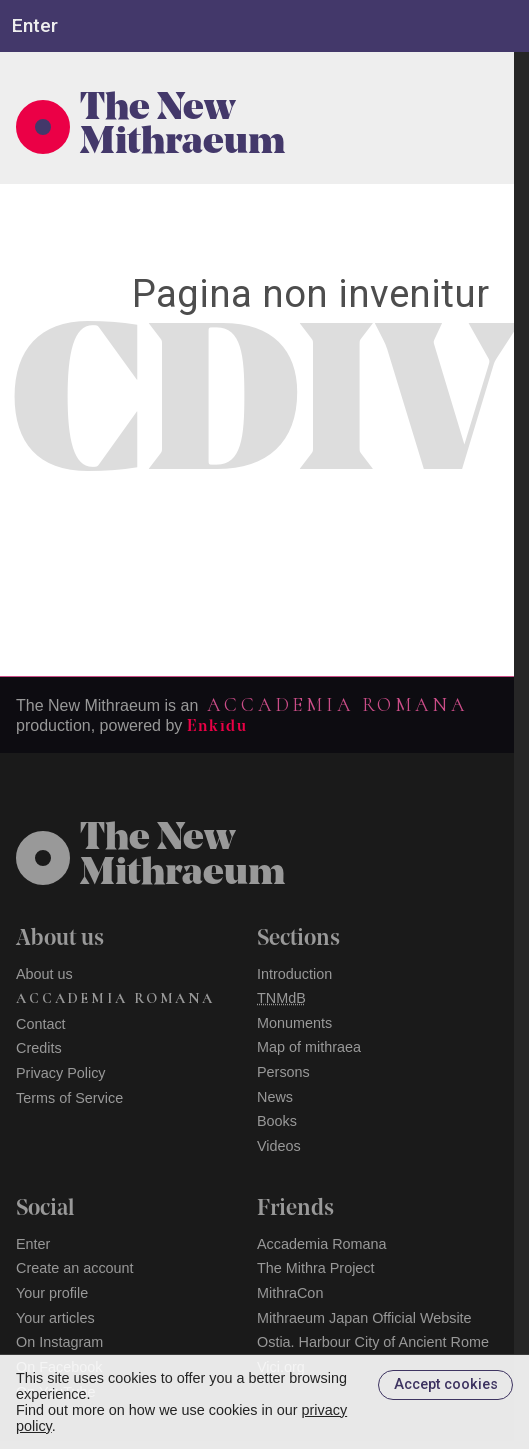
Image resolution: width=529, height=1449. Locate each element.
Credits (39, 1048)
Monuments (294, 1023)
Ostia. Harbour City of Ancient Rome (373, 1342)
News (275, 1097)
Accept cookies (446, 1384)
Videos (279, 1146)
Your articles (55, 1318)
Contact (41, 1024)
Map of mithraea (309, 1047)
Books (277, 1121)
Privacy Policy (61, 1073)
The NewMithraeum (182, 857)
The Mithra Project (316, 1268)
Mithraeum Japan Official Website (364, 1318)
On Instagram (59, 1342)
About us (44, 974)
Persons (283, 1072)
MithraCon (290, 1293)
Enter (33, 1244)
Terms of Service (69, 1098)
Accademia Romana (337, 705)
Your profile (52, 1293)
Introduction (294, 974)
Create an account (75, 1268)
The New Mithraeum (182, 127)
